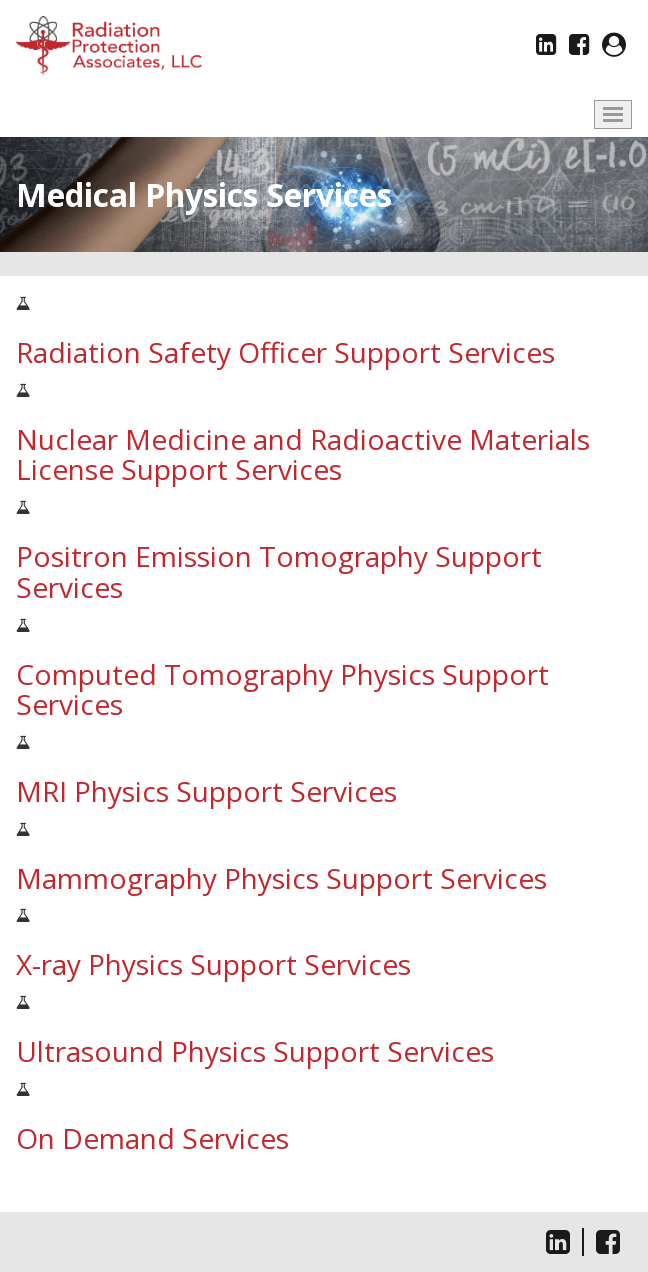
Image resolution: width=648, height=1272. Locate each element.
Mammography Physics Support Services (281, 878)
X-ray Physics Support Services (213, 964)
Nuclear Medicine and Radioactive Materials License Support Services (303, 454)
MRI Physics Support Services (206, 791)
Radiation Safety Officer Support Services (285, 352)
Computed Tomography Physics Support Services (282, 689)
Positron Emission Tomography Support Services (279, 571)
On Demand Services (152, 1138)
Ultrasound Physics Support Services (255, 1051)
